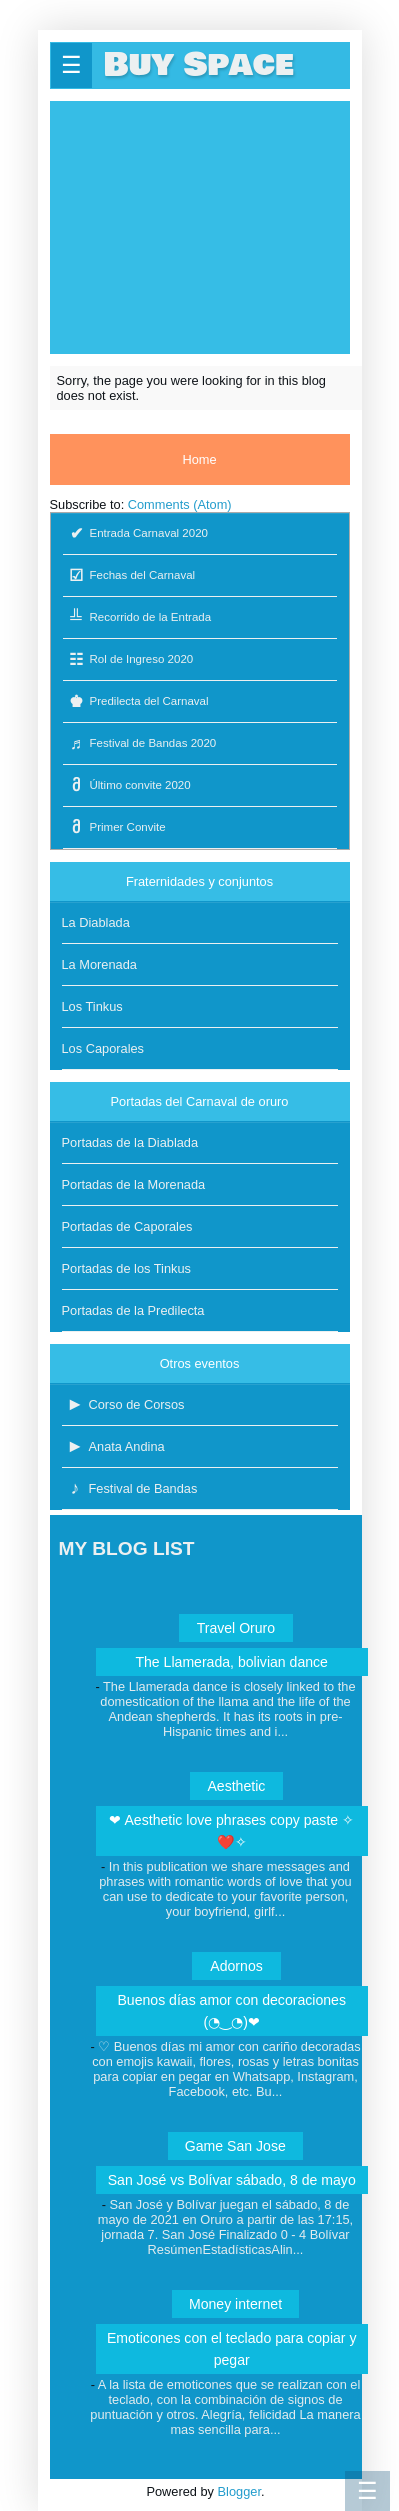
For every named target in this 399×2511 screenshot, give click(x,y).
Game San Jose (235, 2146)
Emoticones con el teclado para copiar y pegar (232, 2349)
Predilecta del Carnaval (136, 701)
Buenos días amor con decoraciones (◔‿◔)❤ (231, 2011)
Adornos (236, 1966)
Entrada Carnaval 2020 (135, 533)
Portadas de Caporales (127, 1226)
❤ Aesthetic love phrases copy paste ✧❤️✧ (231, 1831)
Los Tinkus (92, 1006)
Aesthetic (236, 1786)
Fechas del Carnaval (129, 575)
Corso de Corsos (123, 1404)
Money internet (235, 2304)
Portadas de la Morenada (134, 1184)
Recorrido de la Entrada (137, 617)
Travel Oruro (236, 1628)
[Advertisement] (200, 226)
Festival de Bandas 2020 (140, 743)
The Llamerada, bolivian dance (231, 1662)
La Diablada (96, 922)
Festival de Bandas (130, 1488)
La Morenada (99, 964)
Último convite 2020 (127, 785)
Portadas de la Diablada (130, 1142)
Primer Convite (114, 827)
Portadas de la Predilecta (133, 1310)
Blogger (239, 2491)
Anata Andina (113, 1446)
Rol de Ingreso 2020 (128, 659)
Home (199, 459)
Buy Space (199, 65)
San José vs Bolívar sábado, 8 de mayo (232, 2180)
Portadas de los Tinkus (126, 1268)
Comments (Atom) (180, 504)
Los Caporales (103, 1048)
